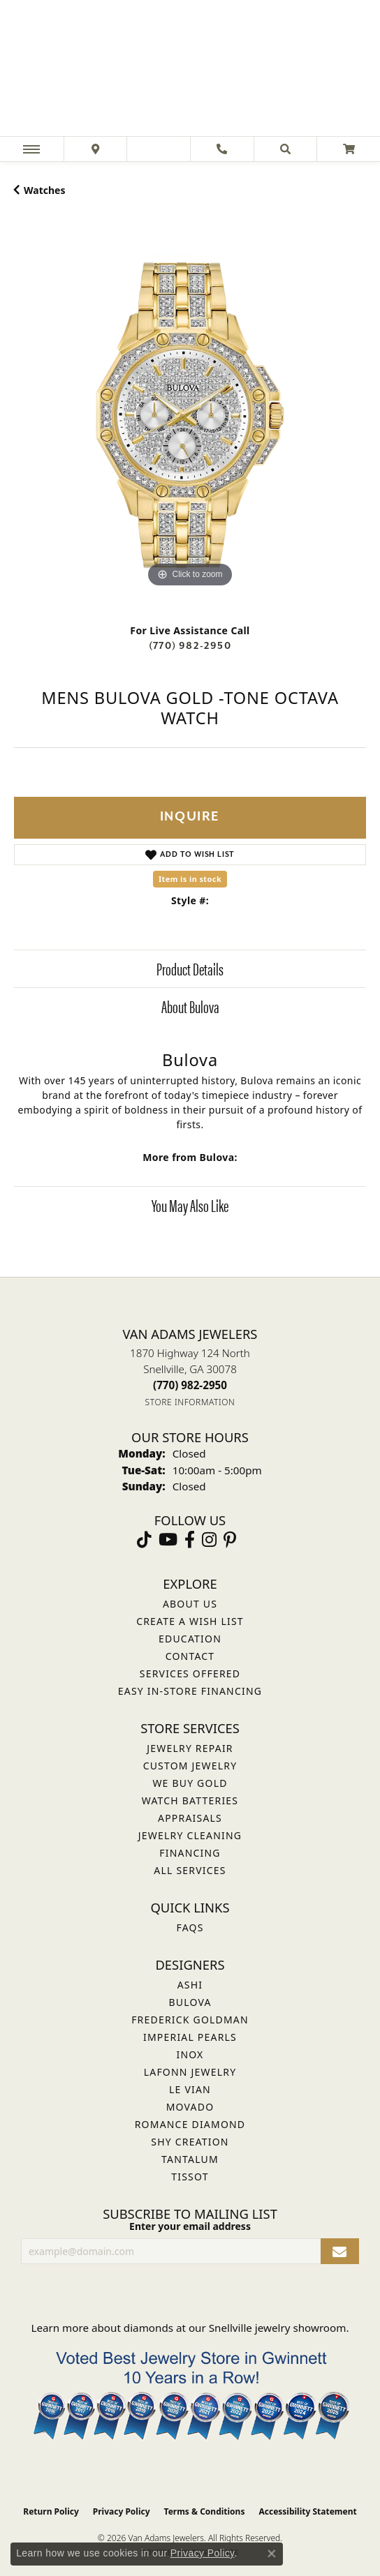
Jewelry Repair (190, 1748)
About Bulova (190, 1006)
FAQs (189, 1927)
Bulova (189, 2002)
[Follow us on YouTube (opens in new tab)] (168, 1540)
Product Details (190, 968)
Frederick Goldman (190, 2019)
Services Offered (190, 1673)
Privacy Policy (121, 2511)
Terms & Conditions (204, 2511)
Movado (190, 2106)
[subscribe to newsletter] (340, 2251)
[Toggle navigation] (31, 149)
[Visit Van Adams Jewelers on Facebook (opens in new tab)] (189, 1540)
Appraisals (190, 1818)
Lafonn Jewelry (190, 2072)
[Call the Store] (190, 1385)
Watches (44, 190)
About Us (190, 1603)
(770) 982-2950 (190, 646)
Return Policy (51, 2511)
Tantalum (190, 2159)
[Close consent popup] (272, 2553)
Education (190, 1638)
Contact (190, 1656)
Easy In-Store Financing (190, 1691)
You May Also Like (190, 1205)
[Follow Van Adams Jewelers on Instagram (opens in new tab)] (209, 1540)
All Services (190, 1870)
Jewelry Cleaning (190, 1835)
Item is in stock (190, 879)
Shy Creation (189, 2141)
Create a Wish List (190, 1621)
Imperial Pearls (190, 2037)
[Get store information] (190, 1402)
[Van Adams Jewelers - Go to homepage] (190, 70)
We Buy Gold (189, 1783)
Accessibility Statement (307, 2511)
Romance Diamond (190, 2124)
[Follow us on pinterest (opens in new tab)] (230, 1540)
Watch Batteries (190, 1800)
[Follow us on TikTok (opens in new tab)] (144, 1540)
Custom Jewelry (190, 1765)
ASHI (190, 1984)
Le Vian (190, 2089)
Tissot (189, 2176)
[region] (190, 415)
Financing (189, 1852)
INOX (189, 2054)
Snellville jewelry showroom (277, 2328)
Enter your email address (190, 2226)
